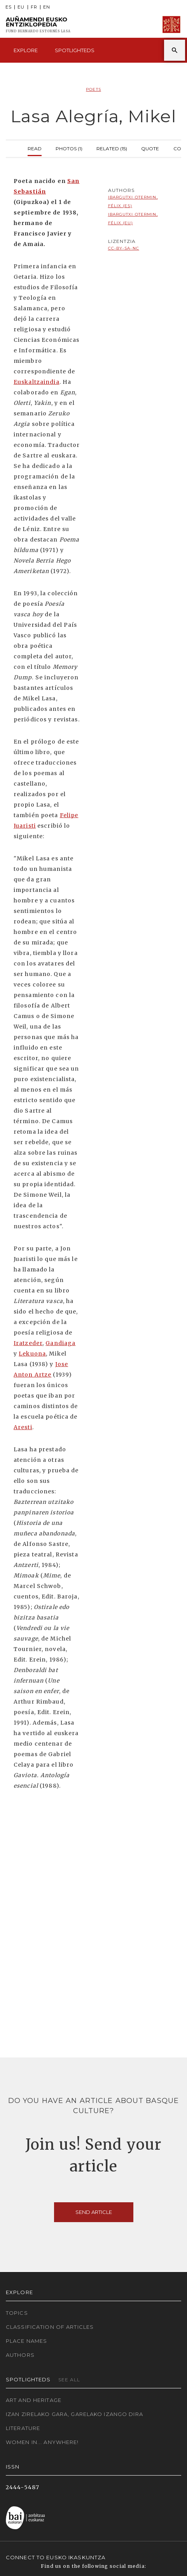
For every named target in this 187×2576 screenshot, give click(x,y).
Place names (26, 2341)
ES (8, 7)
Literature (23, 2428)
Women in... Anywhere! (42, 2442)
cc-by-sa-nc (123, 248)
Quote (150, 147)
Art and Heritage (33, 2400)
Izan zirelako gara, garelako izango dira (74, 2414)
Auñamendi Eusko (38, 25)
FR (34, 7)
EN (46, 7)
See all (69, 2380)
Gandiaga (60, 1343)
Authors (20, 2355)
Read (35, 147)
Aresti (23, 1427)
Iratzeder (28, 1343)
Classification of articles (50, 2327)
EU (20, 7)
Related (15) (111, 147)
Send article (93, 2212)
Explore (26, 50)
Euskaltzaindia (36, 381)
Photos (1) (69, 147)
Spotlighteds (74, 50)
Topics (17, 2313)
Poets (93, 89)
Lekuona (32, 1353)
